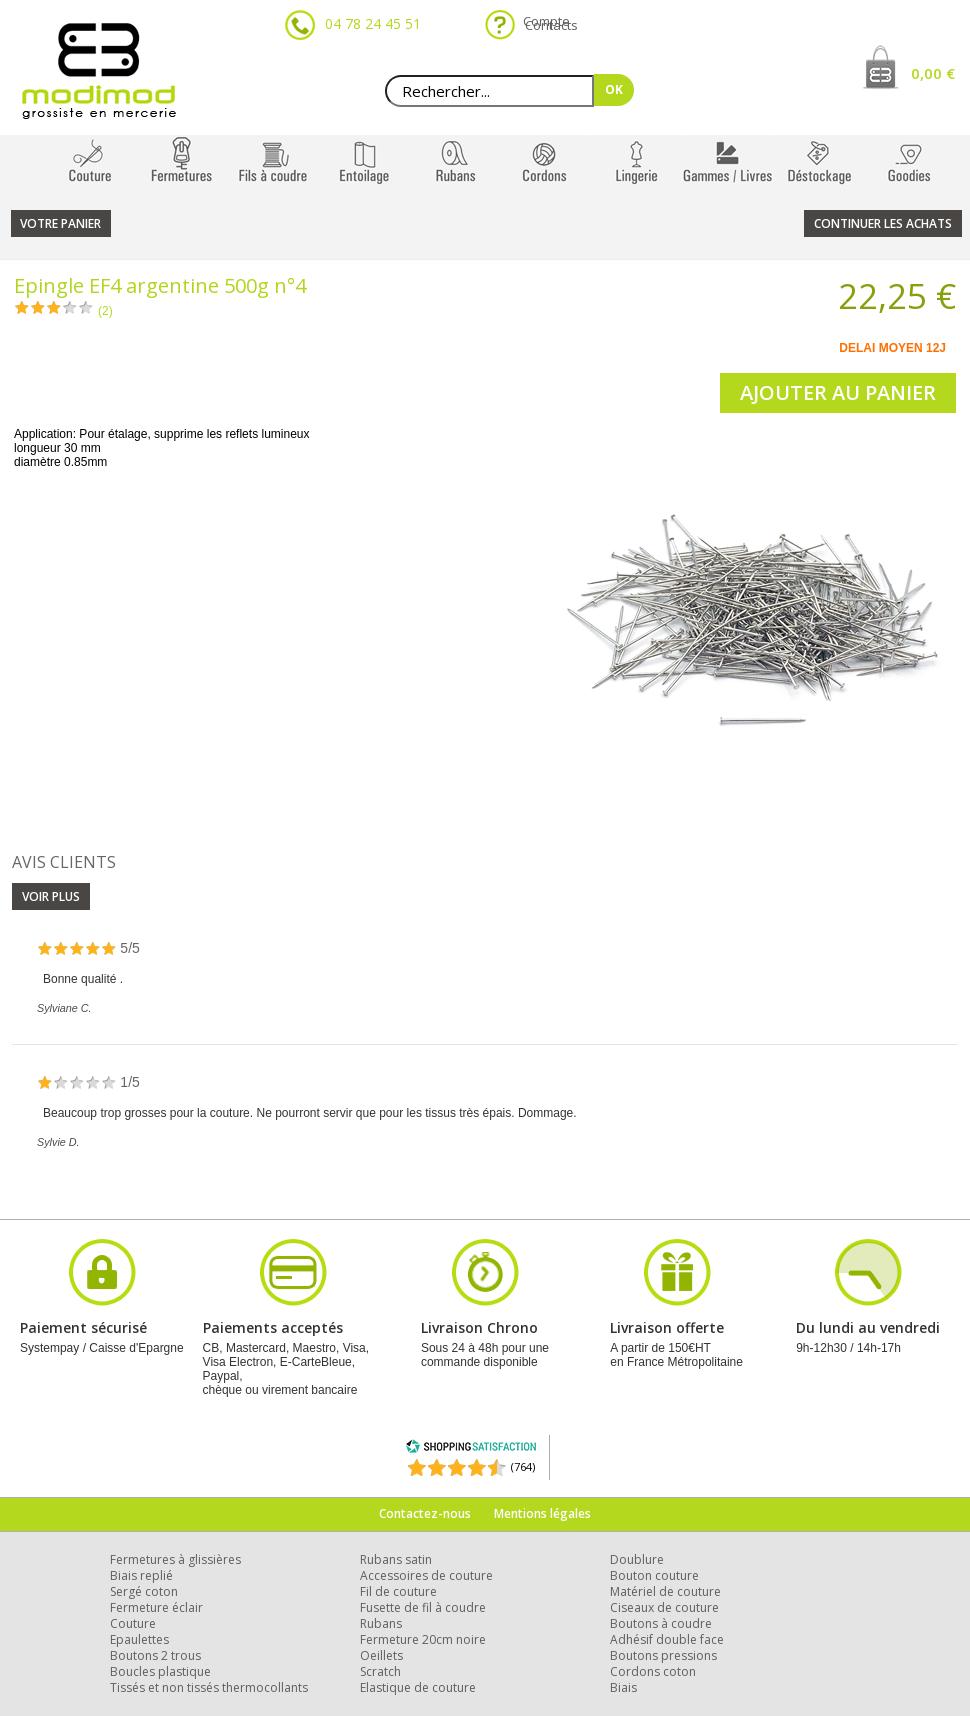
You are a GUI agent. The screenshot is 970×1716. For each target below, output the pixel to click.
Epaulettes (139, 1639)
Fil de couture (398, 1591)
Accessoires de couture (426, 1575)
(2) (105, 311)
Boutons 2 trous (155, 1655)
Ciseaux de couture (664, 1607)
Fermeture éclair (156, 1607)
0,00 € (933, 73)
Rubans (381, 1623)
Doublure (637, 1559)
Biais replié (141, 1575)
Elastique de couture (418, 1687)
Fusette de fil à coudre (423, 1607)
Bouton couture (654, 1575)
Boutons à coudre (661, 1623)
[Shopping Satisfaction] (471, 1449)
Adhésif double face (667, 1639)
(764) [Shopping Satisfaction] (523, 1466)
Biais (623, 1687)
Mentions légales (542, 1513)
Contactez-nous (425, 1513)
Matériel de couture (665, 1591)
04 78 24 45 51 (373, 23)
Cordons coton (653, 1671)
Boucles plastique (160, 1671)
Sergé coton (144, 1591)
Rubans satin (396, 1559)
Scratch (380, 1671)
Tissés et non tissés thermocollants (209, 1687)
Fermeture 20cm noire (423, 1639)
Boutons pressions (663, 1655)
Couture (133, 1623)
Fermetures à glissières (175, 1559)
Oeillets (381, 1655)
